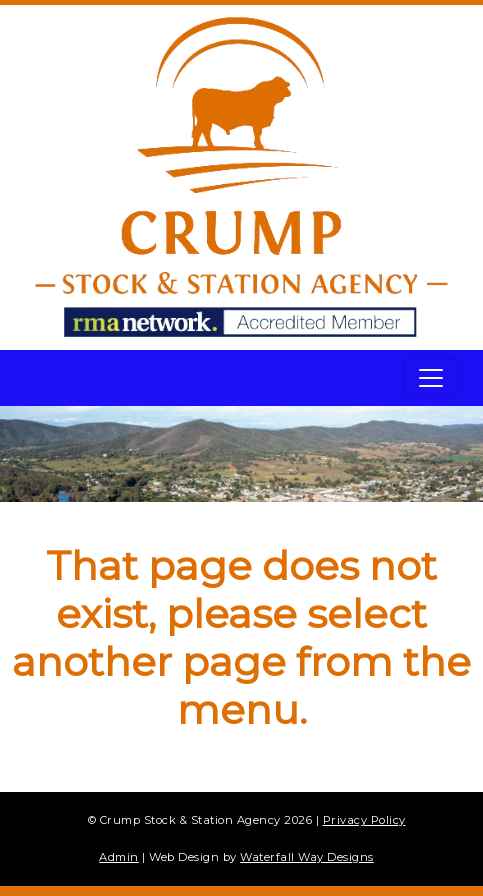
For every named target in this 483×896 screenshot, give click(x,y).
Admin (119, 857)
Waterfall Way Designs (307, 857)
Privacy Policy (364, 820)
